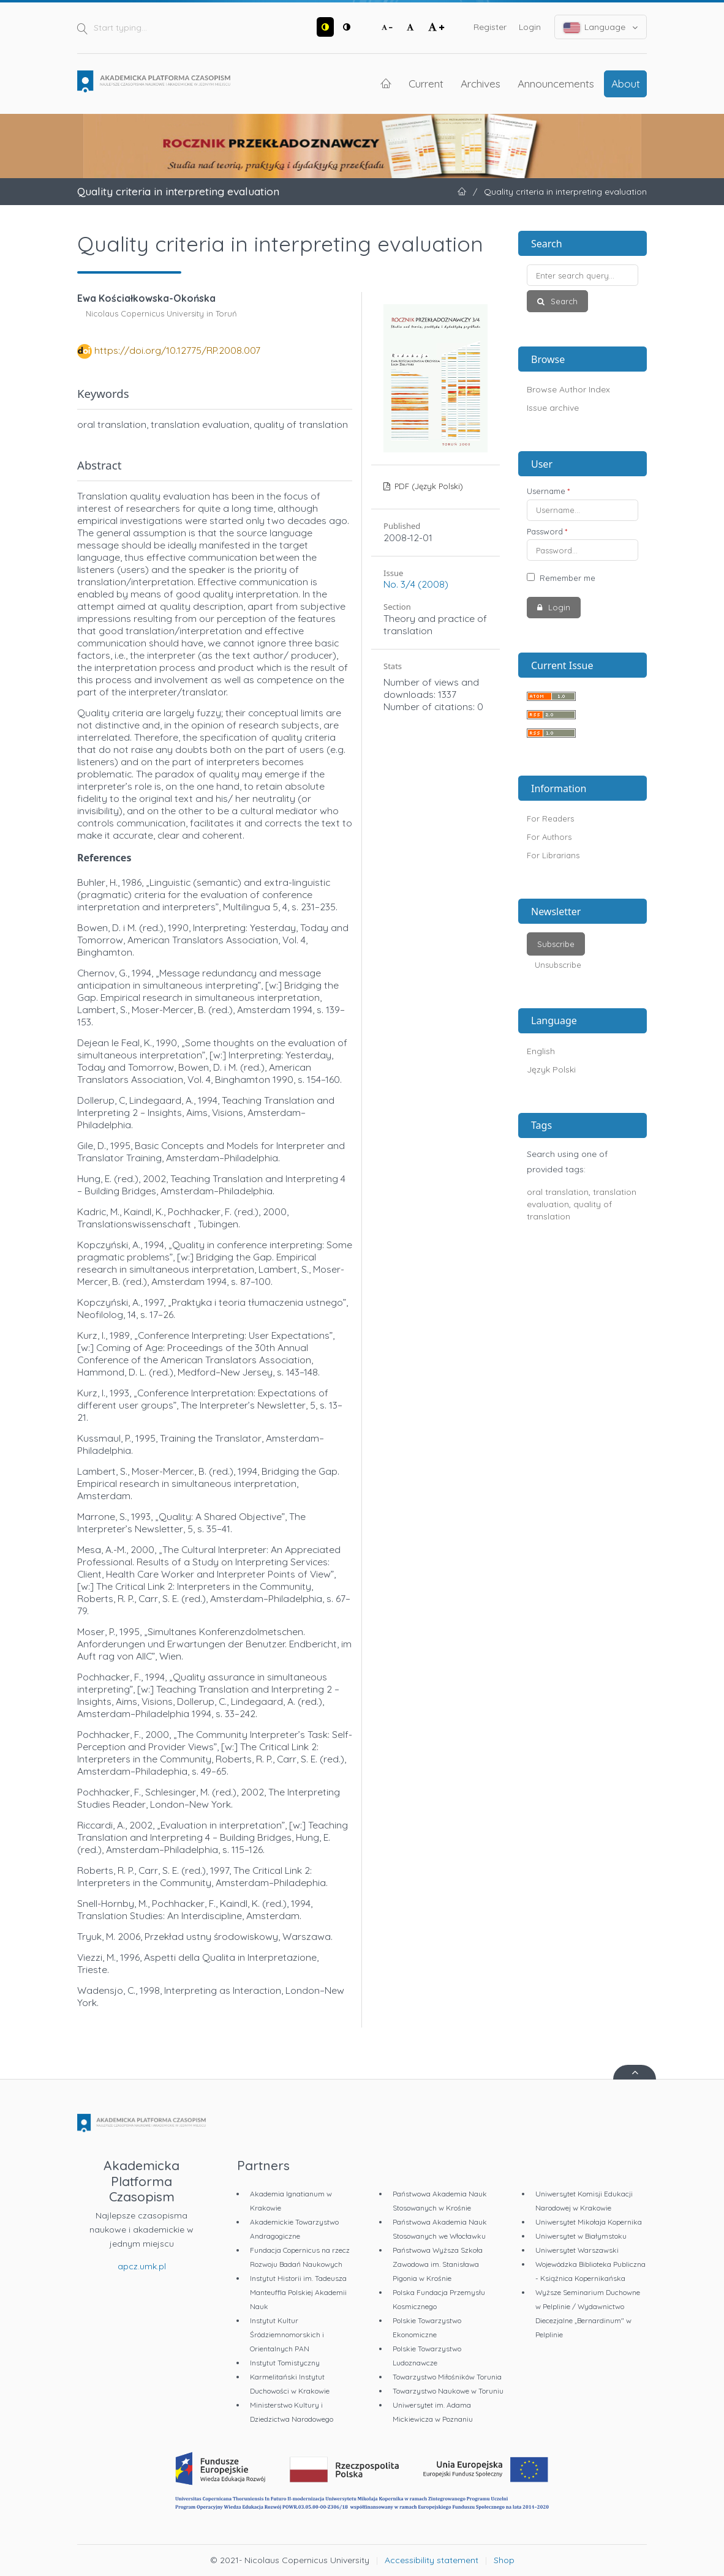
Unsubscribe (558, 965)
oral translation (558, 1191)
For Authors (549, 837)
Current (426, 83)
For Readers (550, 818)
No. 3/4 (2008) (415, 584)
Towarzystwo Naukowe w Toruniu (448, 2390)
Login (530, 26)
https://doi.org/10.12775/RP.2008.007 (177, 350)
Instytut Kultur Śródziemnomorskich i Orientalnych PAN (287, 2334)
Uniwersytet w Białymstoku (581, 2236)
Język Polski (551, 1069)
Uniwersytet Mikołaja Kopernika (588, 2221)
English (541, 1051)
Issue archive (553, 407)
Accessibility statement (431, 2560)
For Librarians (553, 855)
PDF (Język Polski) (427, 486)
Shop (504, 2560)
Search (563, 301)
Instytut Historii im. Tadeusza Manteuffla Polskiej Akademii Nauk (298, 2292)
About (625, 83)
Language (601, 27)
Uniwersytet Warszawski (577, 2250)
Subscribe (556, 944)
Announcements (556, 83)
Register (490, 26)
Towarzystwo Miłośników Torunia (447, 2376)
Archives (480, 83)
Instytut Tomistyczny (285, 2362)
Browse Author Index (568, 389)
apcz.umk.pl (142, 2266)
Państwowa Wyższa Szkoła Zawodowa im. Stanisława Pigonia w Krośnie (438, 2264)
